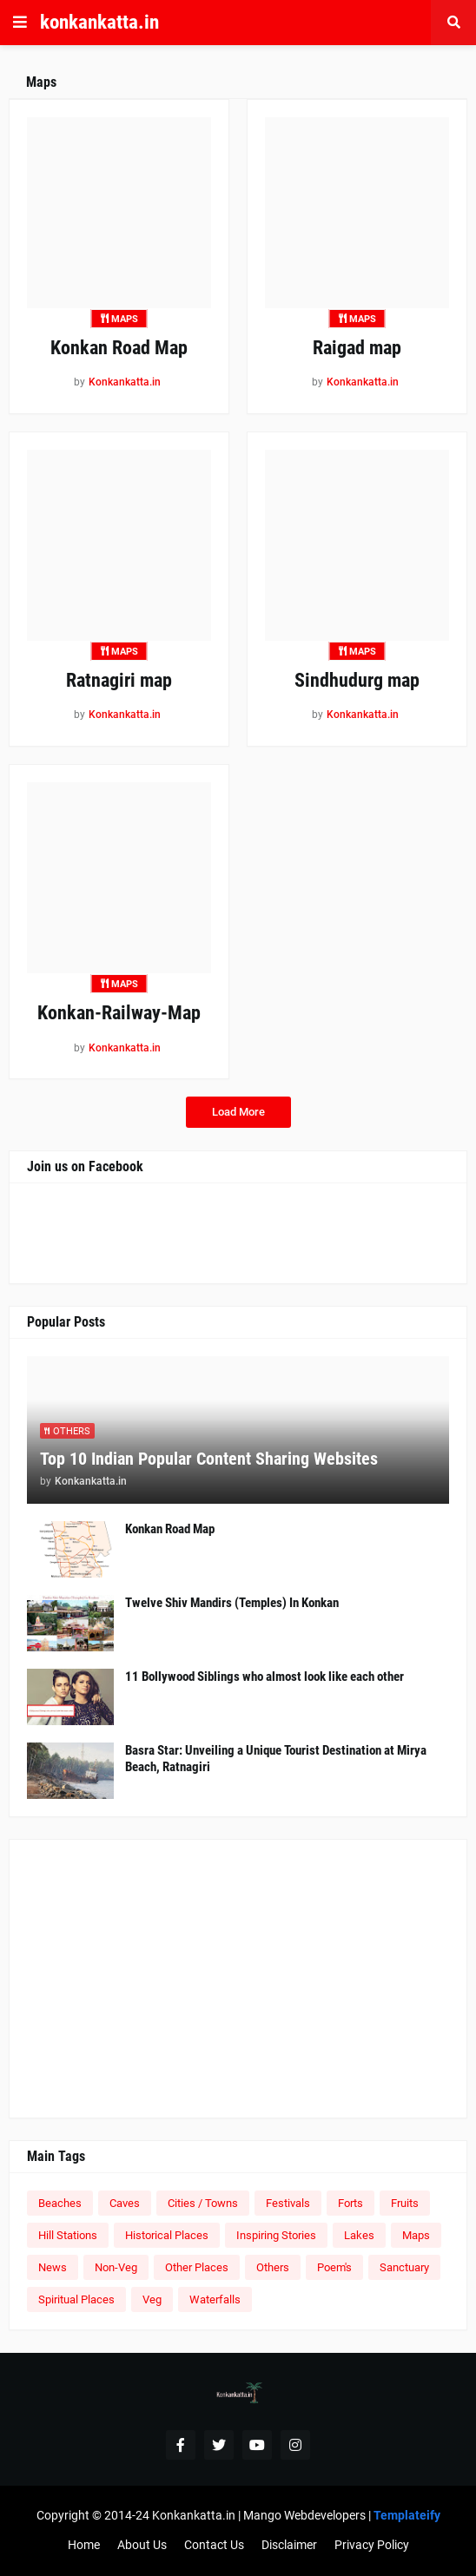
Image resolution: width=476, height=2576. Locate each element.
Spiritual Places (76, 2299)
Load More (238, 1111)
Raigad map (357, 348)
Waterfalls (215, 2299)
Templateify (407, 2515)
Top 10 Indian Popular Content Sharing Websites (209, 1458)
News (52, 2267)
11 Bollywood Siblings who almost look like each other (264, 1676)
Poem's (334, 2267)
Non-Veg (116, 2267)
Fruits (405, 2203)
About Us (142, 2545)
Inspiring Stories (276, 2235)
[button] (20, 22)
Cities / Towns (203, 2203)
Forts (350, 2203)
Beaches (60, 2203)
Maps (416, 2235)
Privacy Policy (371, 2545)
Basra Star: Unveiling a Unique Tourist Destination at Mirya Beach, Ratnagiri (275, 1759)
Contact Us (214, 2545)
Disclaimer (289, 2545)
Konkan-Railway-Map (119, 1013)
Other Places (196, 2267)
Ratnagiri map (119, 680)
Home (84, 2545)
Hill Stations (67, 2235)
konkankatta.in (99, 22)
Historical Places (166, 2235)
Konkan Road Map (119, 348)
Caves (124, 2203)
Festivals (288, 2203)
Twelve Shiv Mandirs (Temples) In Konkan (232, 1603)
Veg (152, 2299)
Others (272, 2267)
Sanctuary (404, 2267)
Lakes (359, 2235)
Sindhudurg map (357, 680)
